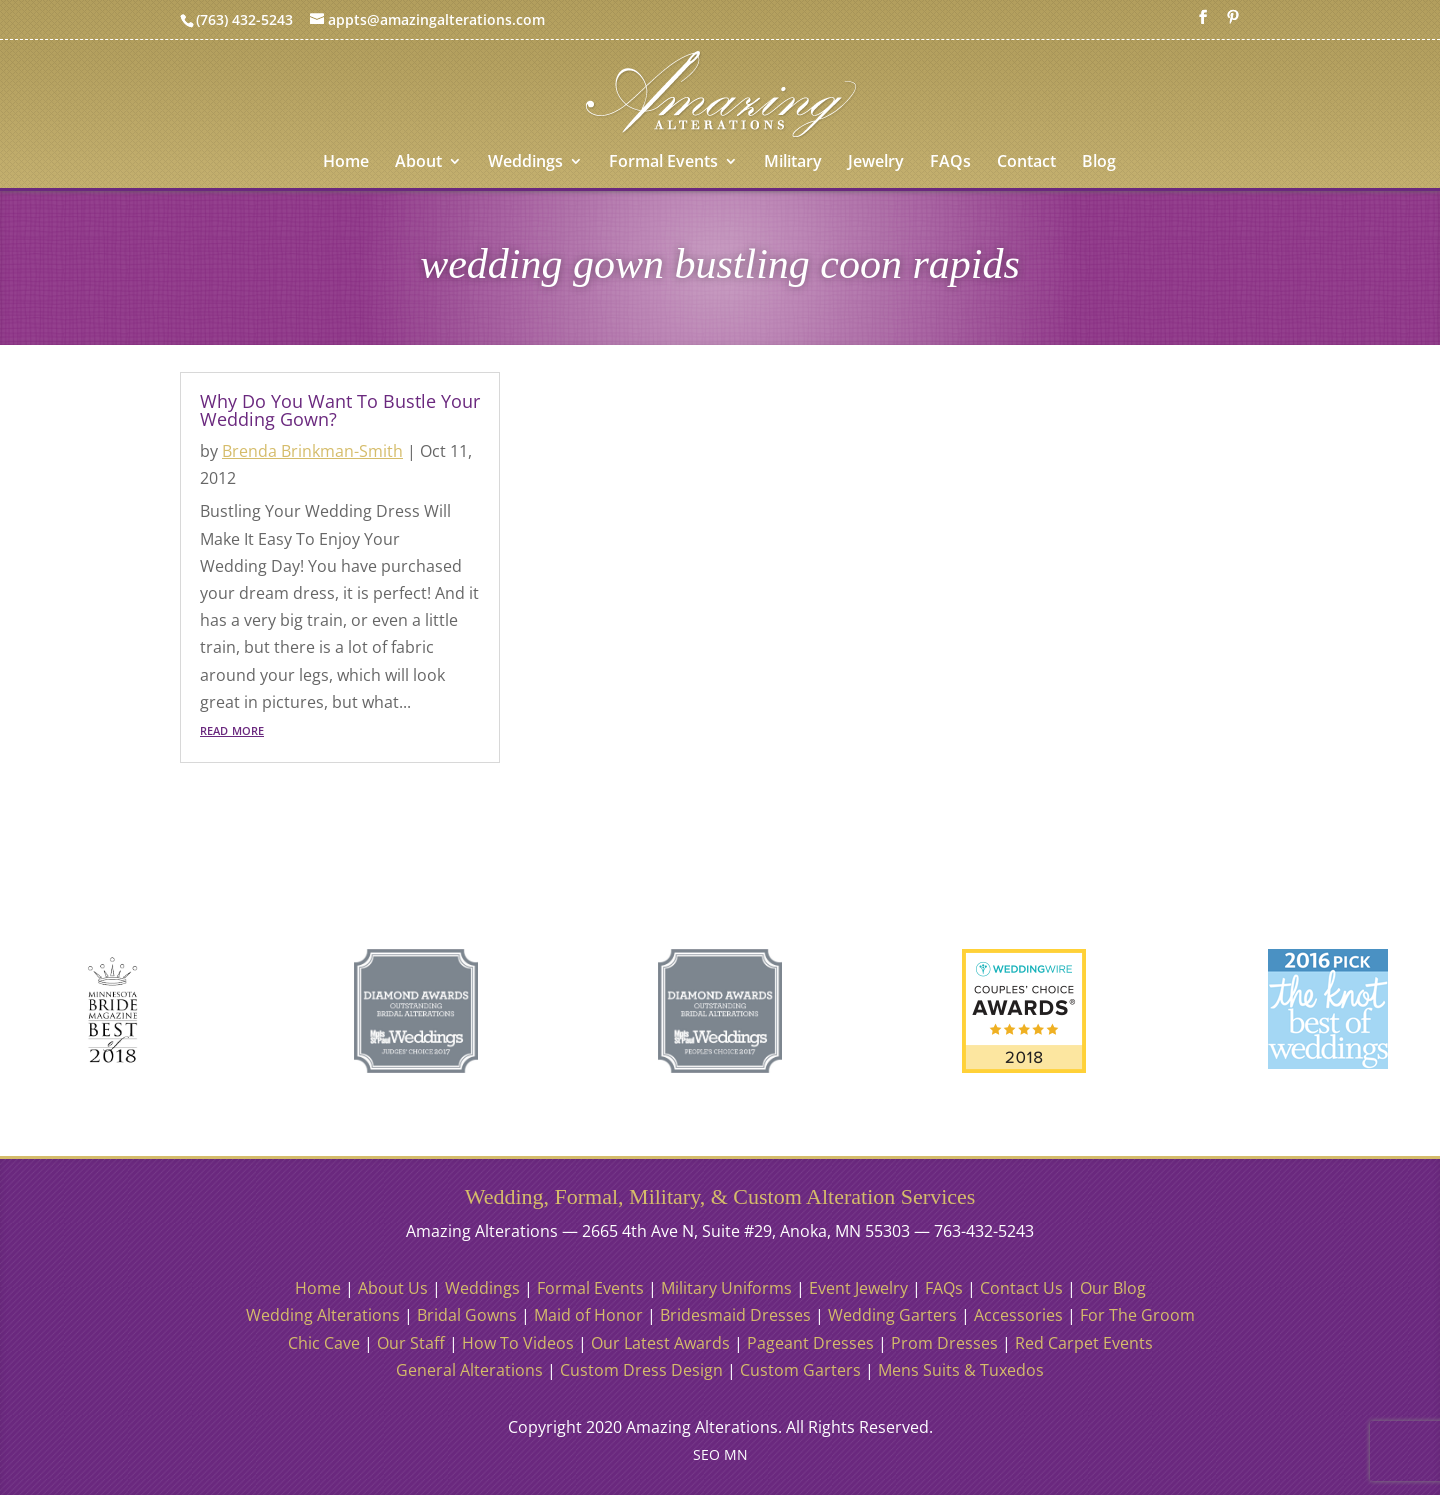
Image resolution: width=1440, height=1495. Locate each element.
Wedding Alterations (323, 1315)
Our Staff (411, 1343)
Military (793, 163)
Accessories (1018, 1315)
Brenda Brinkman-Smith (312, 451)
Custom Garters (800, 1370)
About (418, 163)
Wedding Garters (892, 1315)
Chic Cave (324, 1343)
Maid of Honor (588, 1315)
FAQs (950, 163)
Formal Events (663, 163)
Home (346, 163)
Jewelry (876, 163)
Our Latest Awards (660, 1343)
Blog (1099, 163)
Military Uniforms (726, 1288)
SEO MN (720, 1454)
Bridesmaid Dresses (735, 1315)
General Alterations (469, 1370)
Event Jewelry (858, 1288)
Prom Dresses (944, 1343)
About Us (393, 1288)
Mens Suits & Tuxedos (961, 1370)
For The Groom (1137, 1315)
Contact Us (1021, 1288)
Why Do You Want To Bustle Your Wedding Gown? (340, 410)
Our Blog (1113, 1288)
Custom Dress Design (641, 1370)
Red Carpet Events (1084, 1343)
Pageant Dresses (810, 1343)
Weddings (525, 163)
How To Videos (518, 1343)
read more (232, 729)
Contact (1026, 163)
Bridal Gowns (467, 1315)
